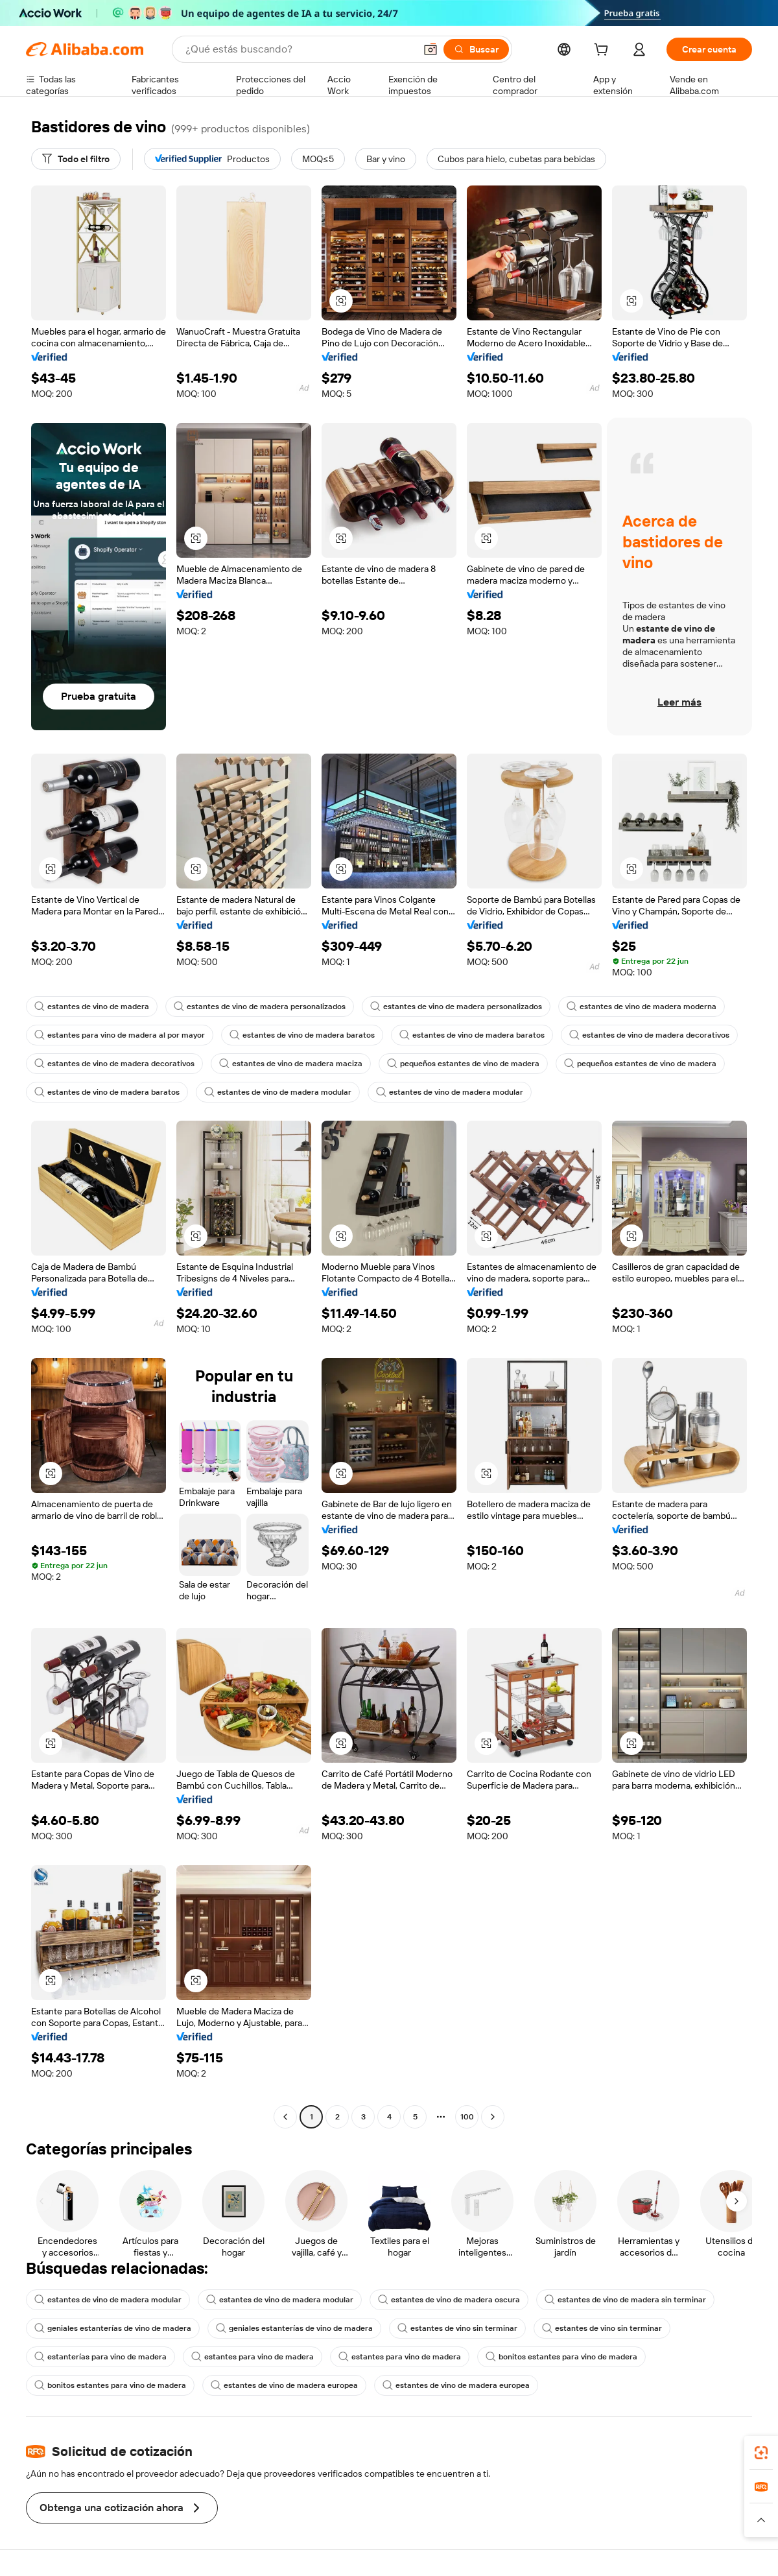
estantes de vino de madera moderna (641, 1006)
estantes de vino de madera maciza (290, 1063)
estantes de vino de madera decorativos (649, 1035)
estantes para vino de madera (252, 2357)
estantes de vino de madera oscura (449, 2300)
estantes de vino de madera (91, 1006)
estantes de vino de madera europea (284, 2385)
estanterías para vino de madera (100, 2357)
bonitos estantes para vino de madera (561, 2357)
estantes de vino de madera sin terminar (625, 2300)
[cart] (603, 51)
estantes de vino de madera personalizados (260, 1006)
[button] (430, 49)
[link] (761, 2453)
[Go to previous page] (285, 2117)
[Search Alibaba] (298, 49)
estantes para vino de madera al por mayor (119, 1035)
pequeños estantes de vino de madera (463, 1063)
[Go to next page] (492, 2117)
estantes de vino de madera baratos (302, 1035)
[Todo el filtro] (76, 159)
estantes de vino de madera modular (277, 1092)
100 (467, 2116)
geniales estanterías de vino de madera (112, 2328)
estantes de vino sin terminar (457, 2328)
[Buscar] (476, 49)
